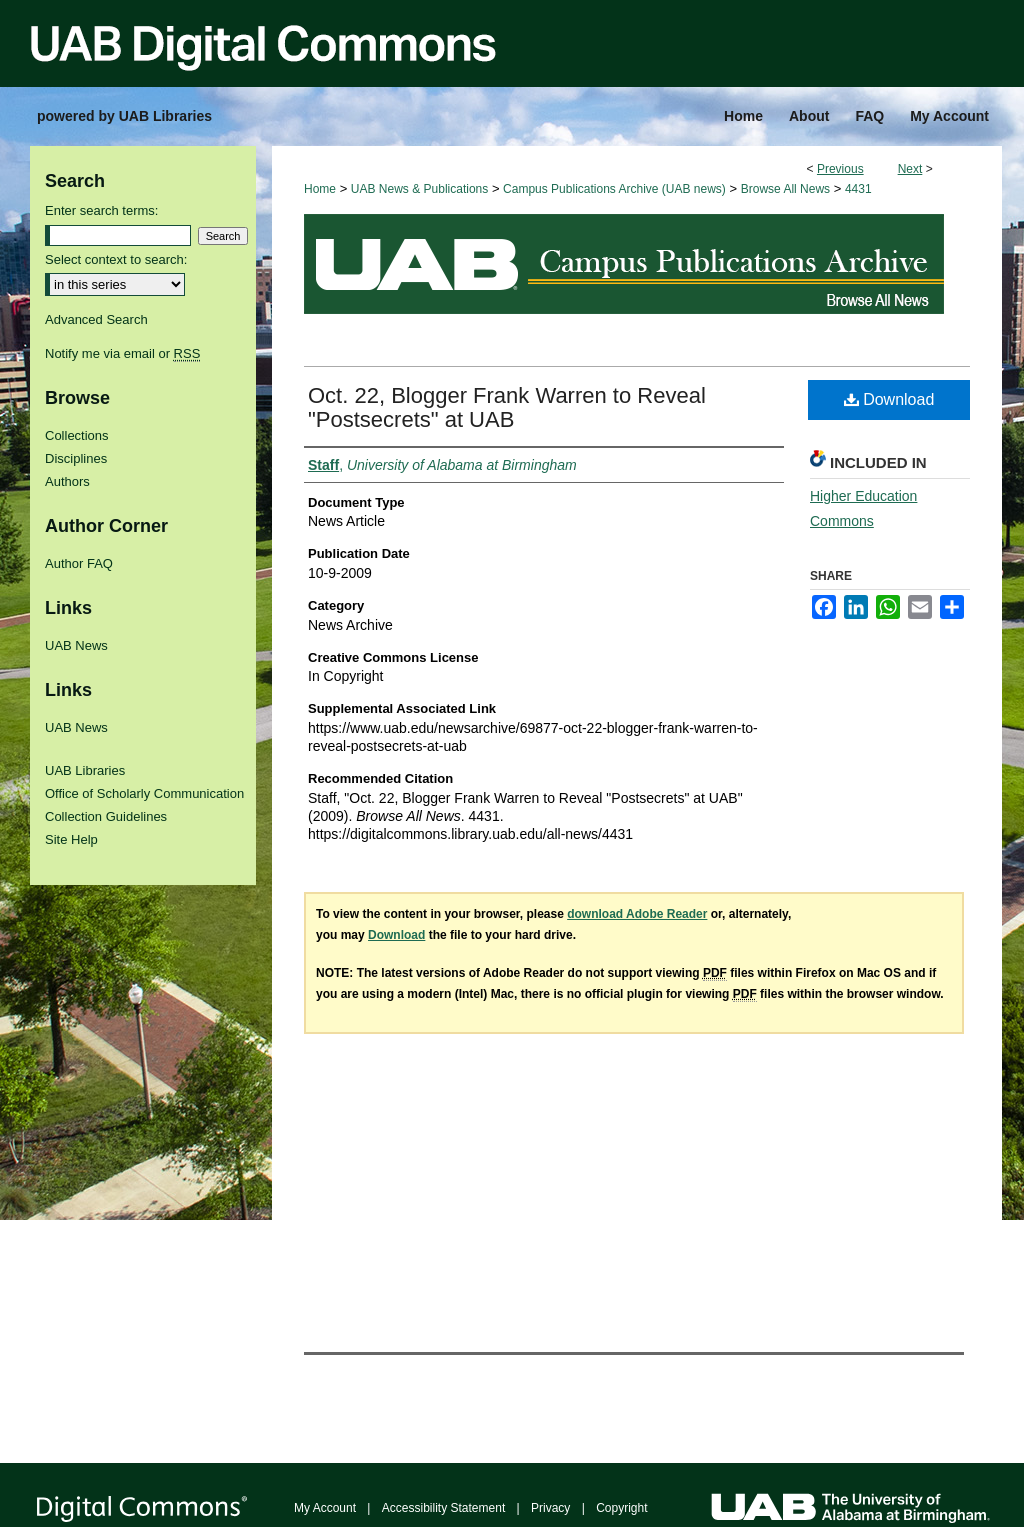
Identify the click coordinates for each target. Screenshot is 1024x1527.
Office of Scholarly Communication (144, 793)
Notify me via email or (122, 353)
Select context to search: (116, 259)
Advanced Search (96, 319)
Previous (840, 169)
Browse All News (785, 189)
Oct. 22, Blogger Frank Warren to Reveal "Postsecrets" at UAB (507, 407)
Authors (67, 481)
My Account (325, 1508)
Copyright (621, 1508)
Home (320, 189)
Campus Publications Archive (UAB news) (614, 189)
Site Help (71, 839)
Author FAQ (79, 563)
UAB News (76, 645)
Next (910, 169)
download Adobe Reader (637, 914)
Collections (77, 435)
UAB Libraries (85, 770)
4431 (858, 189)
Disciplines (76, 458)
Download (889, 399)
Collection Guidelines (106, 816)
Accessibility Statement (443, 1508)
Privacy (550, 1508)
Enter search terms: (101, 210)
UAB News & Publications (419, 189)
